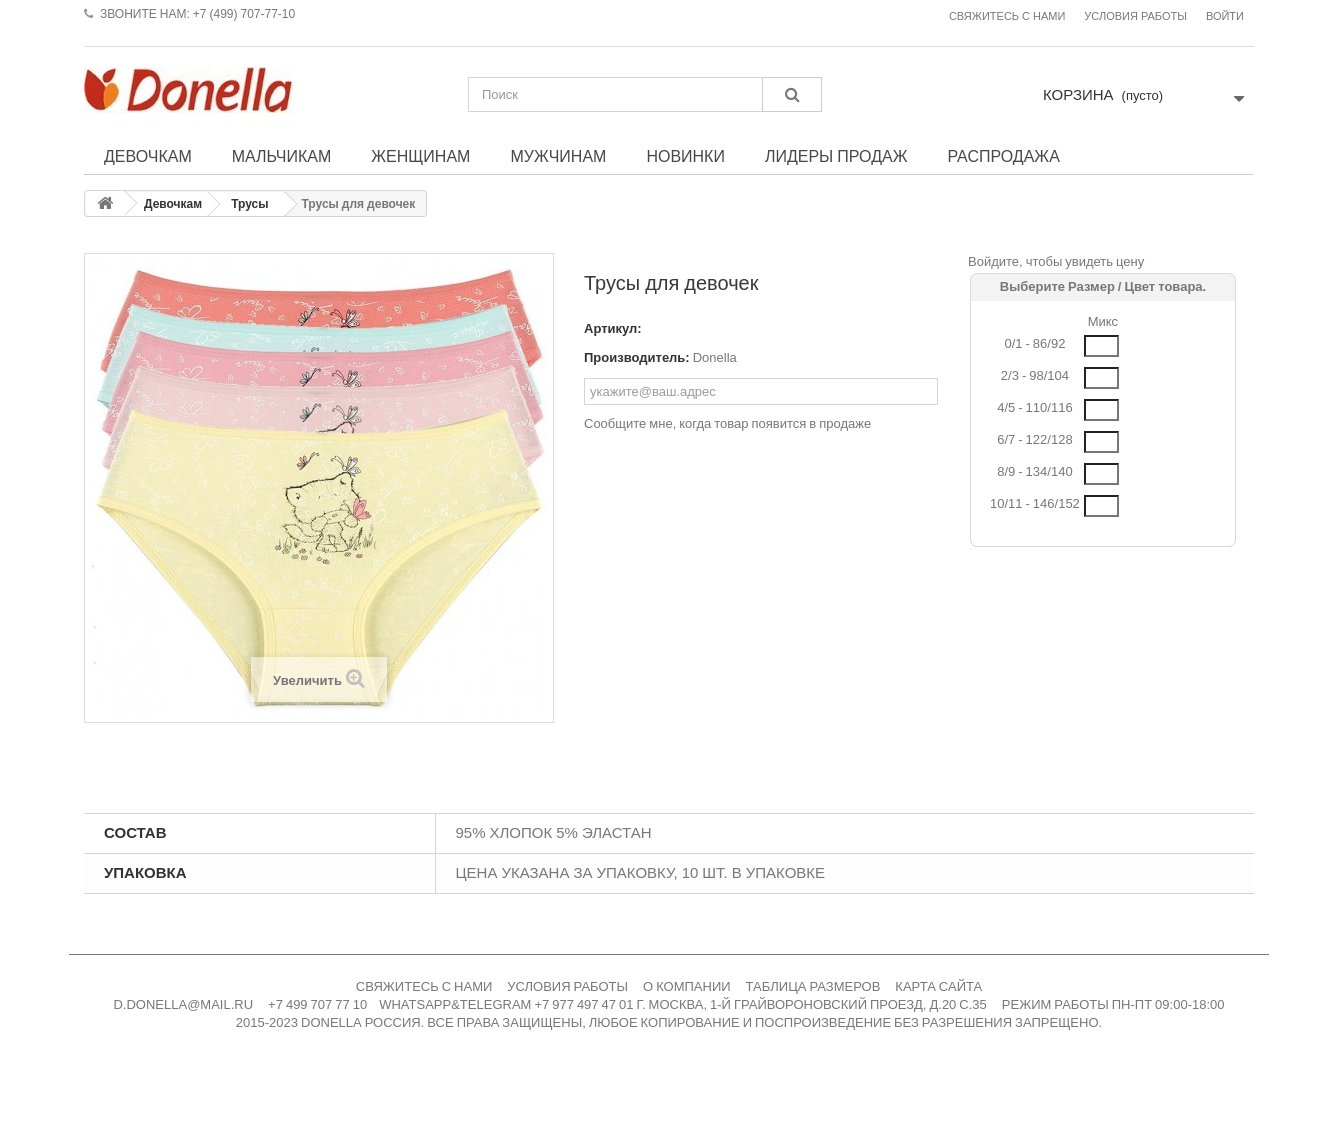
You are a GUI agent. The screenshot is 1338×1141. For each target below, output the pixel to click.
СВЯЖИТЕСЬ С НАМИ (424, 986)
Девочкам (148, 156)
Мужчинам (558, 156)
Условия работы (1135, 16)
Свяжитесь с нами (1007, 16)
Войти (1225, 16)
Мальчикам (282, 156)
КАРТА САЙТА (938, 986)
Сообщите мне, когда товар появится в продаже (727, 423)
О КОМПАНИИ (687, 986)
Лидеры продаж (836, 156)
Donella (715, 357)
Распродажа (1003, 156)
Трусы (249, 204)
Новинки (685, 156)
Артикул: (613, 328)
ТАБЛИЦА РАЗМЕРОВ (813, 986)
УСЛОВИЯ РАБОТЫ (567, 986)
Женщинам (420, 156)
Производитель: (637, 357)
